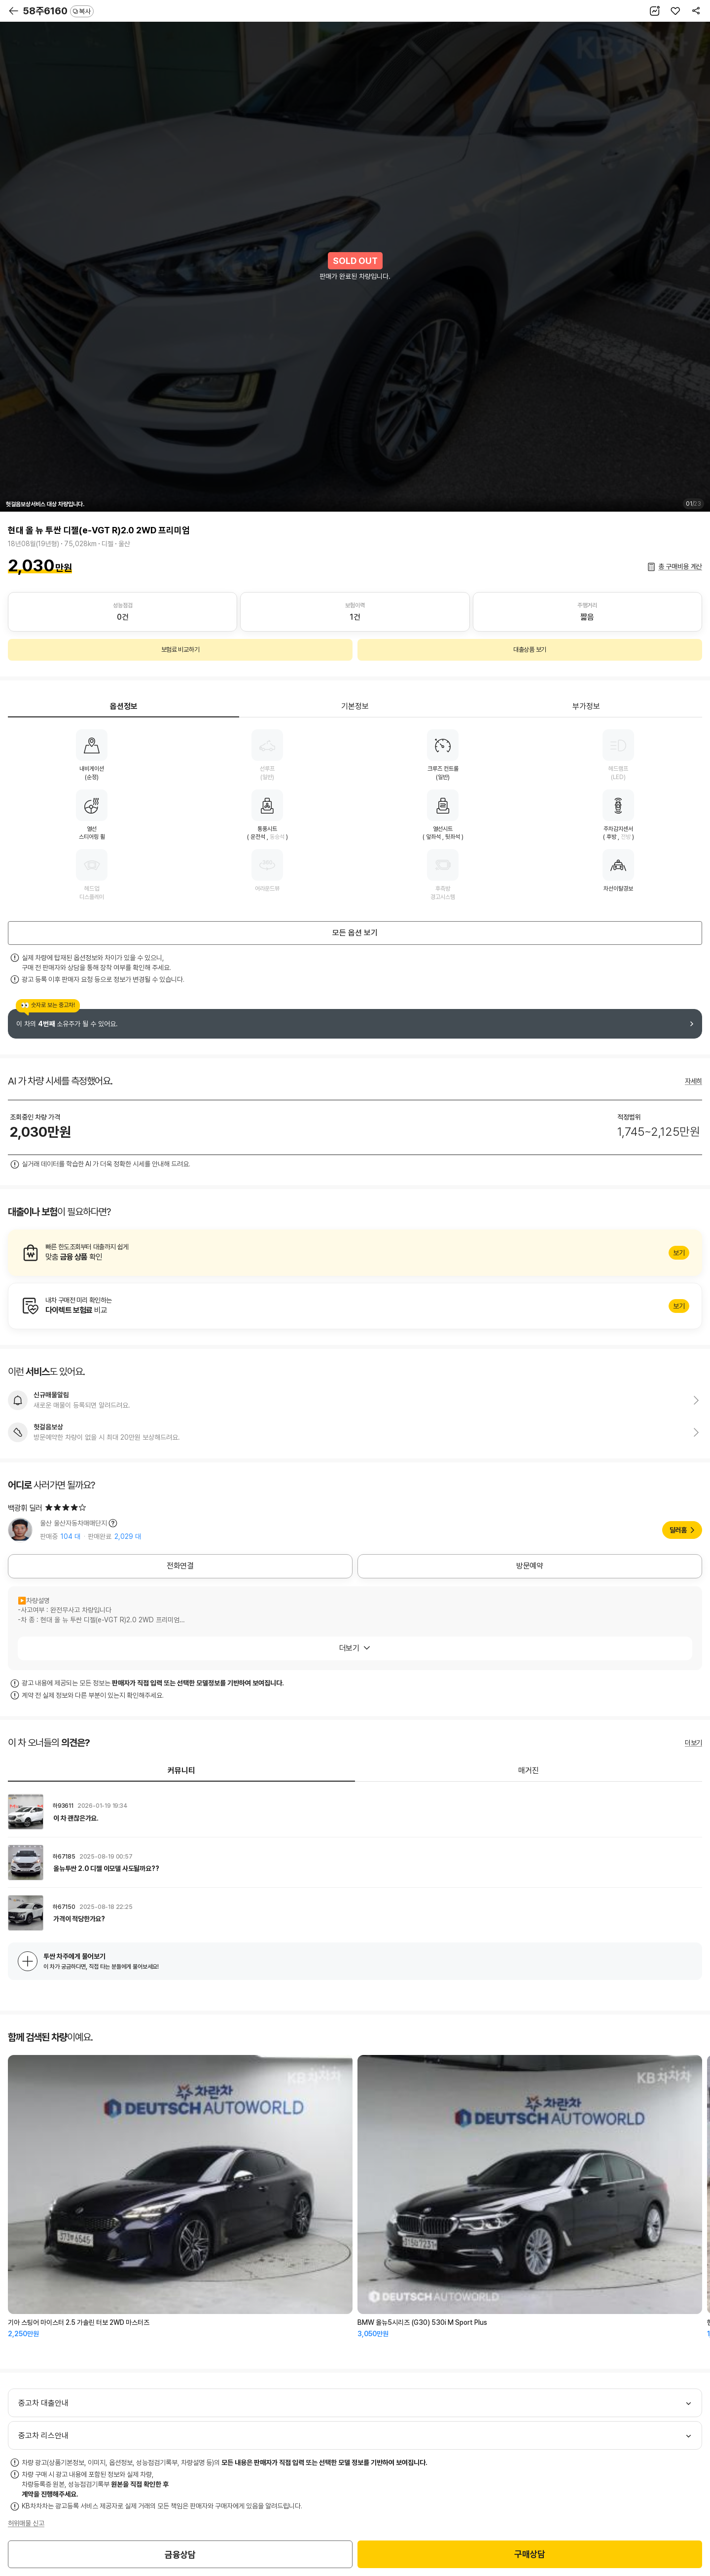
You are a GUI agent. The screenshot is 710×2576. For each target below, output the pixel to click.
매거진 (528, 1770)
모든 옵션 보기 (355, 932)
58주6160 (58, 11)
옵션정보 (124, 706)
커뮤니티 (181, 1770)
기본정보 (355, 706)
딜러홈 (678, 1530)
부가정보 (586, 706)
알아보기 (355, 1252)
